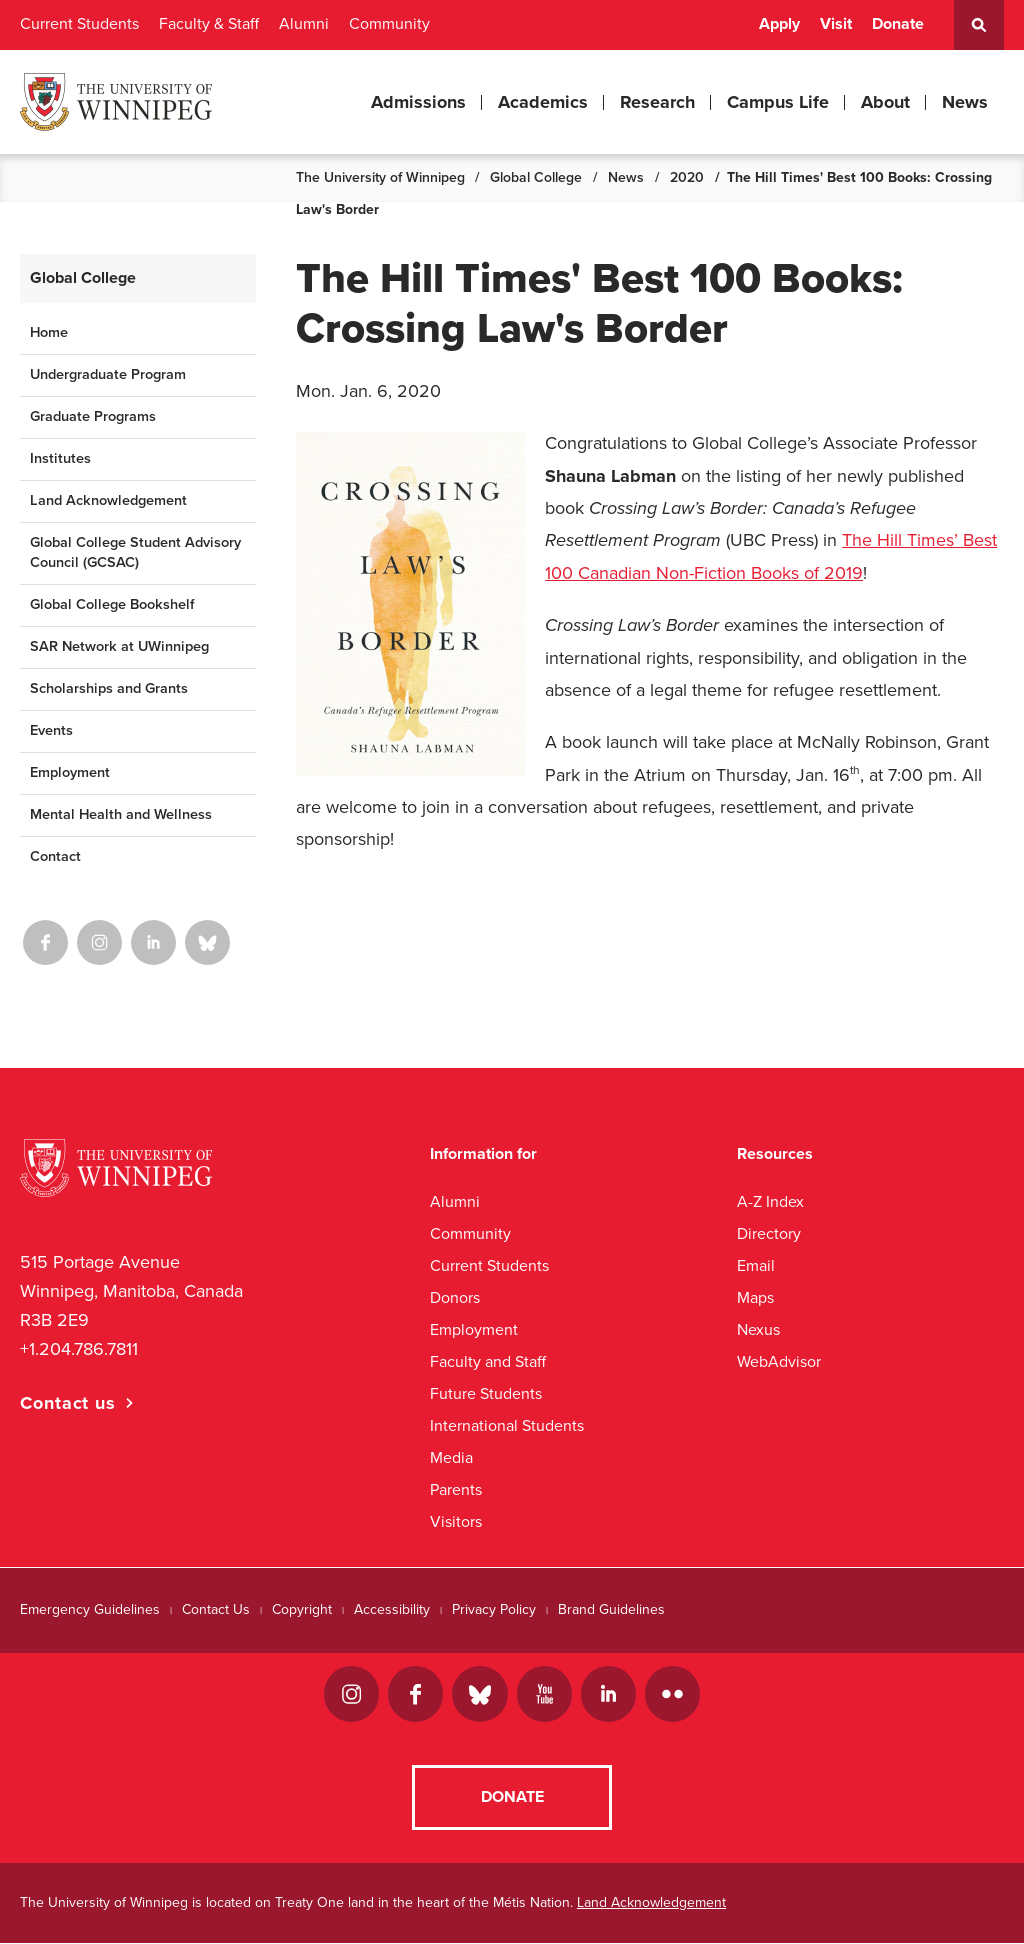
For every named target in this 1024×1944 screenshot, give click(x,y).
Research (657, 102)
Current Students (79, 24)
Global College (536, 177)
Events (51, 730)
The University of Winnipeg (380, 177)
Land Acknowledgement (108, 500)
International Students (507, 1425)
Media (451, 1457)
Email (756, 1265)
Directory (769, 1233)
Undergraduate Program (108, 374)
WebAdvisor (779, 1361)
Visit (836, 24)
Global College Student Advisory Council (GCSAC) (135, 553)
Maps (755, 1297)
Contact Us (216, 1609)
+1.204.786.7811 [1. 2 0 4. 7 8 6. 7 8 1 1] (79, 1349)
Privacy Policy (494, 1609)
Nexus (758, 1329)
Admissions (418, 102)
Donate (898, 24)
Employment (70, 772)
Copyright (302, 1609)
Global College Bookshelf (112, 604)
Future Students (486, 1393)
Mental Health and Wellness (121, 814)
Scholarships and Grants (109, 688)
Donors (455, 1297)
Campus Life (778, 102)
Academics (543, 102)
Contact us (68, 1403)
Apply (779, 24)
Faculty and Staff (488, 1361)
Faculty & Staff (209, 24)
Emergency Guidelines (90, 1609)
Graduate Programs (93, 416)
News (965, 102)
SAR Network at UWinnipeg (119, 646)
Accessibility (392, 1609)
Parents (456, 1489)
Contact (55, 856)
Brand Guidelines (611, 1609)
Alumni (304, 24)
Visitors (456, 1521)
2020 (687, 177)
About (885, 102)
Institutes (60, 458)
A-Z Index (770, 1201)
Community (389, 24)
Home (49, 332)
